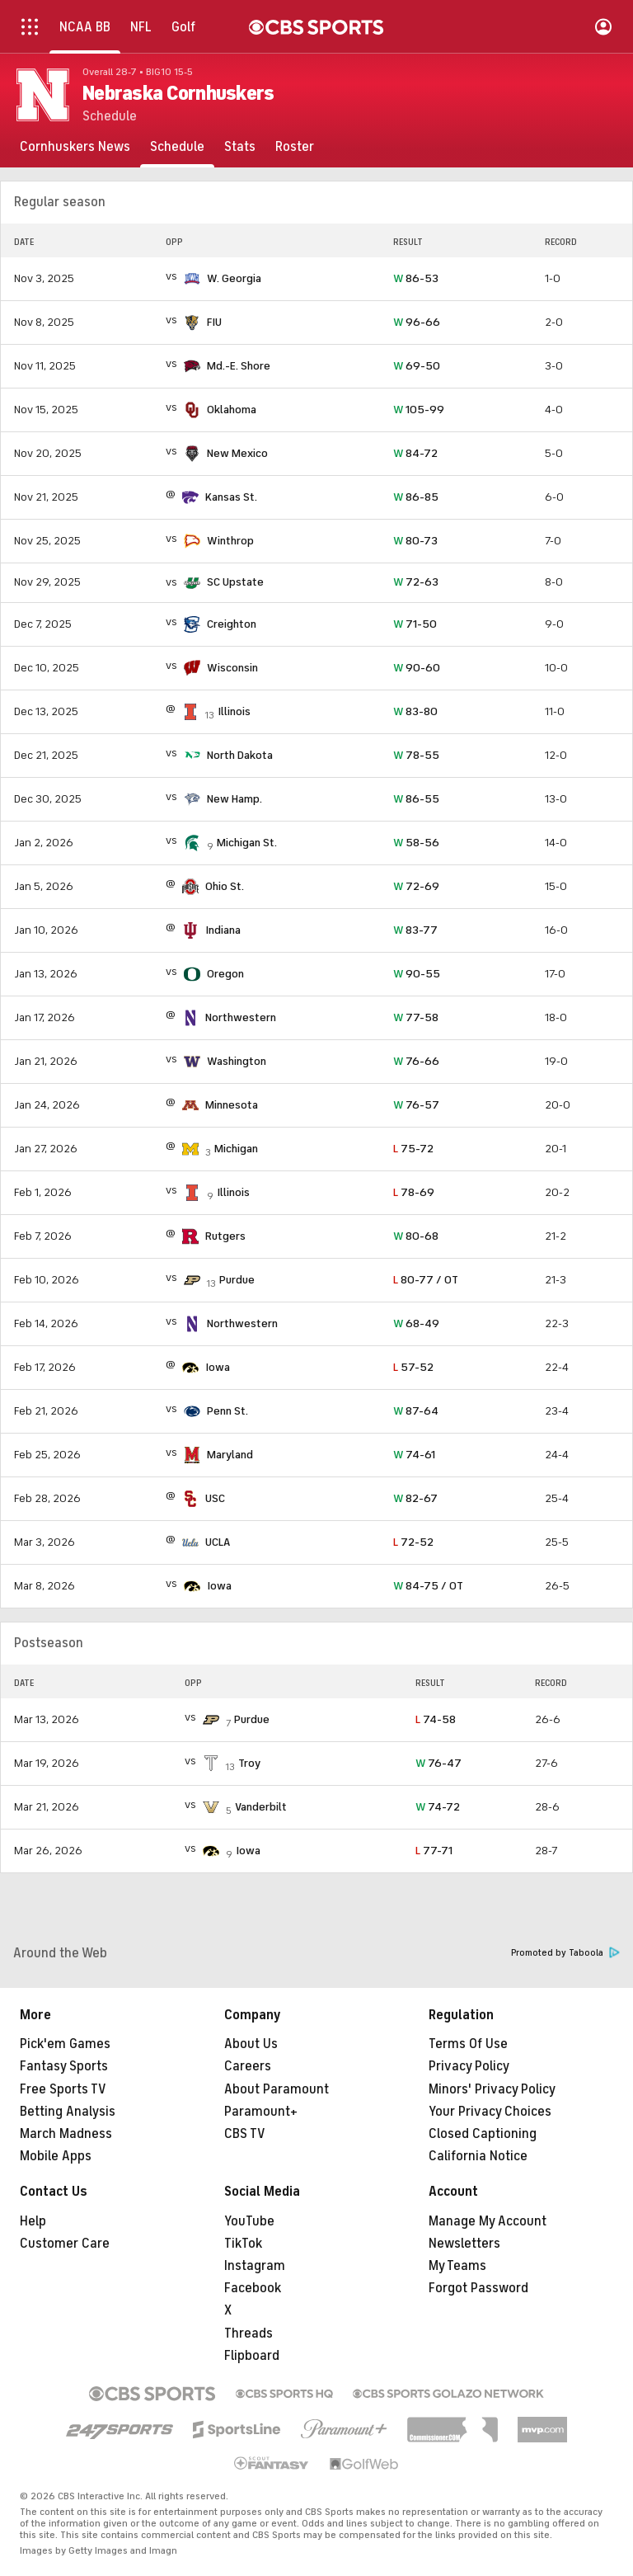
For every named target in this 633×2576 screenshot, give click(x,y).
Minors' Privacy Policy (492, 2089)
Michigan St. (247, 843)
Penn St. (227, 1411)
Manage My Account (487, 2221)
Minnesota (231, 1105)
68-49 (416, 1323)
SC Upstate (235, 582)
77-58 (415, 1017)
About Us (251, 2044)
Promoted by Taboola (565, 1952)
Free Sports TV (63, 2089)
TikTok (243, 2243)
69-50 (416, 366)
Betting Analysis (67, 2111)
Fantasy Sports (64, 2066)
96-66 (416, 322)
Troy (249, 1763)
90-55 (416, 974)
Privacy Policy (469, 2066)
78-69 (413, 1192)
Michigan (236, 1149)
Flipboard (251, 2356)
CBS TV (244, 2134)
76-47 (438, 1763)
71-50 (415, 624)
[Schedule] (177, 146)
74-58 (435, 1719)
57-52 (413, 1367)
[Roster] (294, 146)
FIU (214, 322)
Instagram (254, 2266)
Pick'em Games (65, 2044)
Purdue (237, 1280)
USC (215, 1498)
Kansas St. (231, 497)
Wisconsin (232, 668)
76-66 (416, 1061)
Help (33, 2221)
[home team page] (192, 279)
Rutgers (225, 1236)
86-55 (416, 799)
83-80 (415, 711)
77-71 (433, 1851)
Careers (247, 2066)
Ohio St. (224, 886)
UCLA (217, 1542)
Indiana (223, 930)
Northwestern (240, 1017)
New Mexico (237, 453)
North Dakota (240, 755)
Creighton (231, 624)
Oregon (225, 974)
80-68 (415, 1236)
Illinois (234, 711)
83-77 (415, 930)
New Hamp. (234, 799)
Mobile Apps (55, 2156)
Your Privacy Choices (490, 2111)
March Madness (66, 2134)
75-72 (413, 1149)
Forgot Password (478, 2288)
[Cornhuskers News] (75, 146)
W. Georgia (234, 278)
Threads (248, 2333)
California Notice (478, 2156)
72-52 (413, 1542)
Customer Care (65, 2243)
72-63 (415, 582)
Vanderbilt (261, 1807)
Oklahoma (231, 410)
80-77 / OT (425, 1280)
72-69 (416, 886)
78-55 (416, 755)
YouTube (249, 2221)
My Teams (457, 2266)
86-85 (415, 497)
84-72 (415, 453)
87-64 (415, 1411)
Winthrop (230, 541)
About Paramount (276, 2089)
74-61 (414, 1455)
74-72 (437, 1807)
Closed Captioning (483, 2134)
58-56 (416, 843)
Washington (236, 1061)
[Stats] (239, 146)
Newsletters (464, 2243)
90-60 (416, 668)
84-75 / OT (428, 1586)
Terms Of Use (468, 2044)
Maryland (230, 1455)
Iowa (217, 1367)
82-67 (415, 1498)
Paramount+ (261, 2111)
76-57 (416, 1105)
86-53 (415, 278)
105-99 (418, 410)
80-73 (415, 541)
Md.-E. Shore (238, 366)
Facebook (252, 2288)
